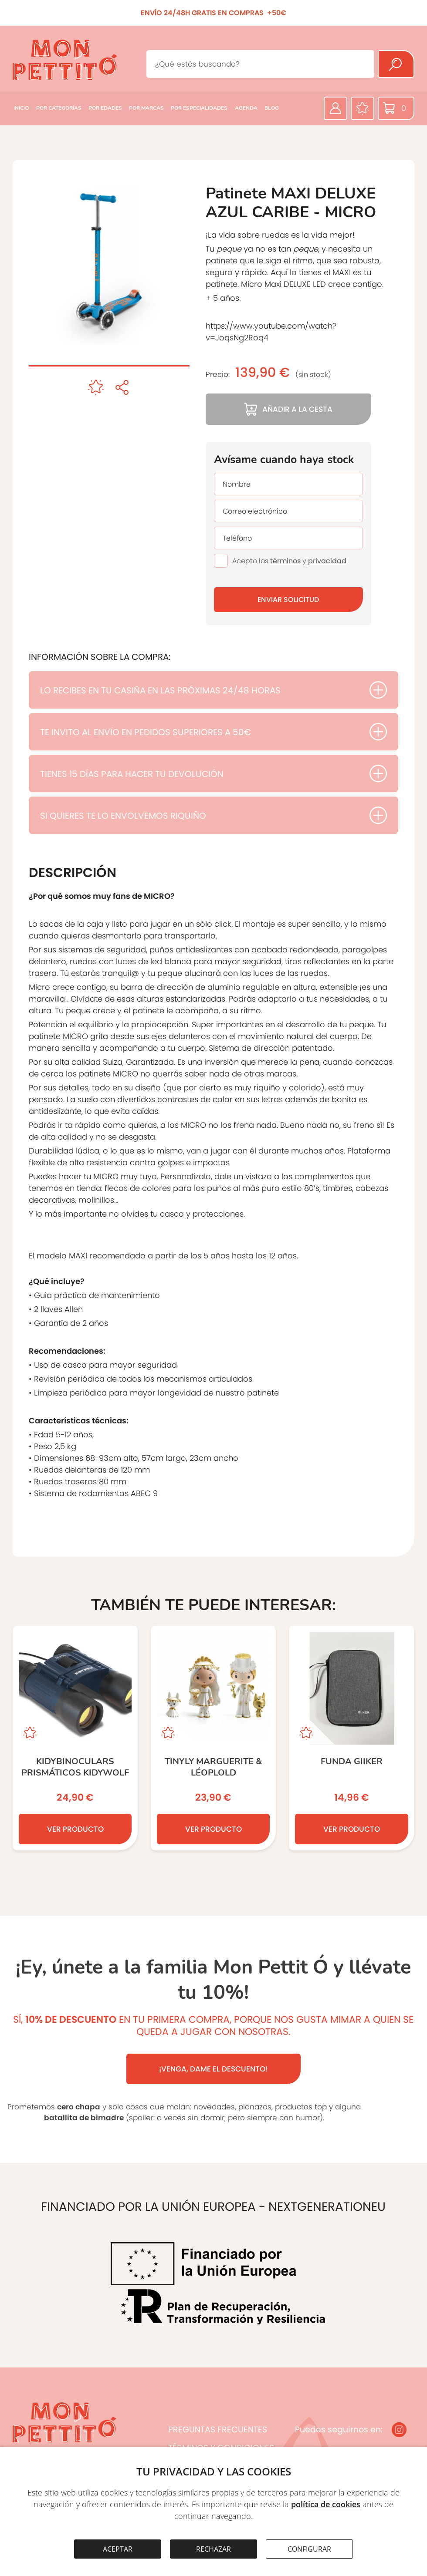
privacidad (327, 561)
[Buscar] (396, 64)
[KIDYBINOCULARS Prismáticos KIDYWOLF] (75, 1738)
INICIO (21, 107)
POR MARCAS (146, 107)
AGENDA (246, 107)
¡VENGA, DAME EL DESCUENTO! (213, 2069)
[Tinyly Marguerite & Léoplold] (213, 1738)
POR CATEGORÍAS (58, 107)
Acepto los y (289, 561)
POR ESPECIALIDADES (199, 107)
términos (285, 561)
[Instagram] (399, 2430)
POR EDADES (105, 107)
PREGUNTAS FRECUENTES (217, 2429)
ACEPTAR (117, 2549)
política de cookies (325, 2504)
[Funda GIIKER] (351, 1738)
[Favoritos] (362, 108)
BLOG (271, 107)
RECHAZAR (213, 2549)
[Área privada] (335, 108)
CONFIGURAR (309, 2549)
